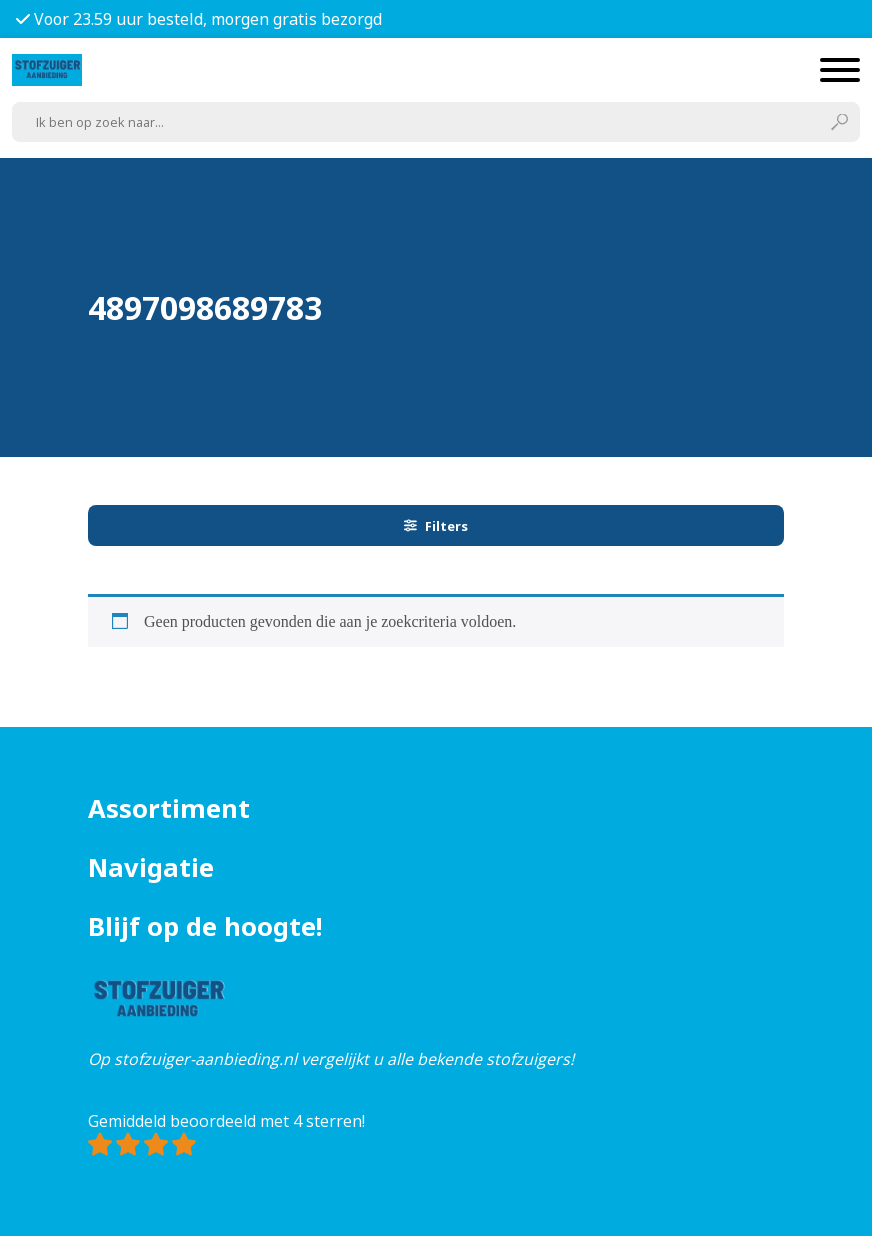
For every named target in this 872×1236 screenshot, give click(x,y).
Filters (436, 526)
